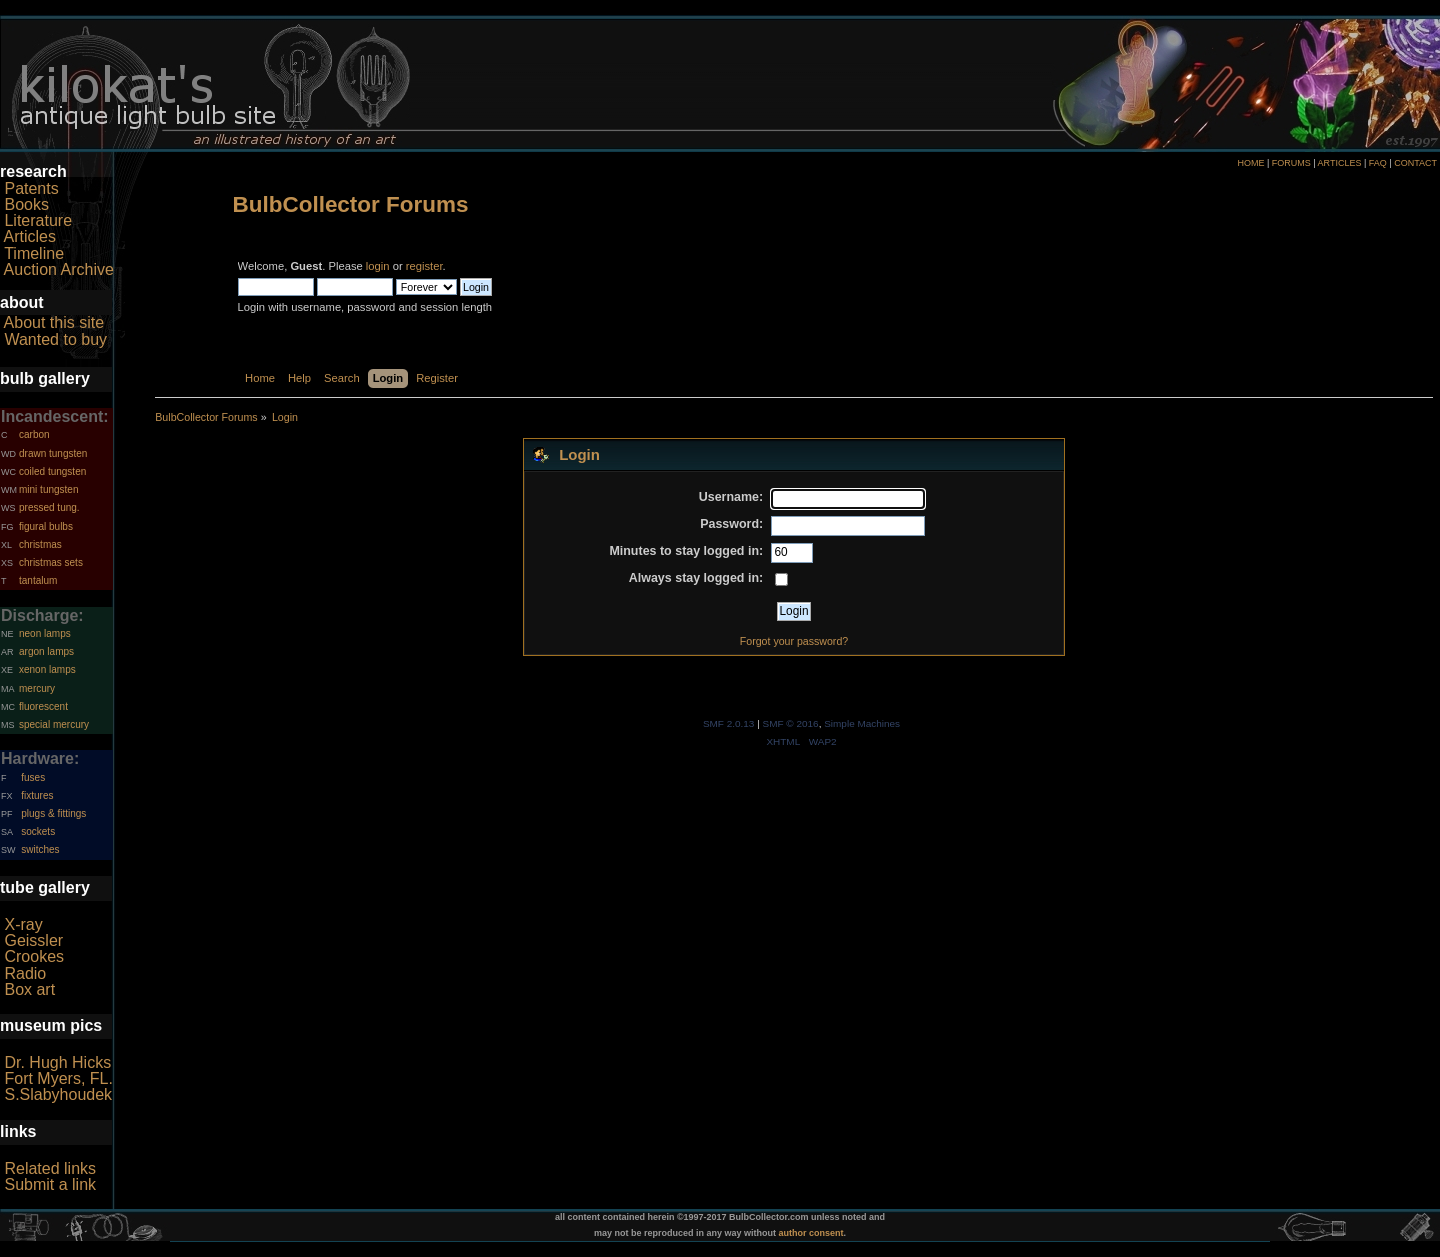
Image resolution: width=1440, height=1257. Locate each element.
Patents (31, 188)
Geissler (33, 940)
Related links (50, 1168)
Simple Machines (862, 723)
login (378, 266)
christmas (40, 544)
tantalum (38, 580)
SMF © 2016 (791, 723)
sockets (38, 831)
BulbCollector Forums (351, 204)
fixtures (37, 795)
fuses (33, 777)
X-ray (23, 924)
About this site (54, 322)
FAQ (1378, 163)
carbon (34, 434)
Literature (38, 220)
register (424, 266)
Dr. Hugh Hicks (57, 1062)
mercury (37, 688)
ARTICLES (1340, 163)
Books (26, 204)
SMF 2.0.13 (729, 723)
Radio (25, 973)
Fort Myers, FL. (58, 1078)
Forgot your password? (794, 641)
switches (40, 849)
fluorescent (43, 706)
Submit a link (50, 1184)
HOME (1250, 163)
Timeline (34, 253)
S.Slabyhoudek (58, 1094)
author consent (811, 1233)
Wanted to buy (55, 339)
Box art (29, 989)
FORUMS (1291, 163)
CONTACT (1415, 163)
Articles (30, 236)
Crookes (34, 956)
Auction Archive (59, 269)
